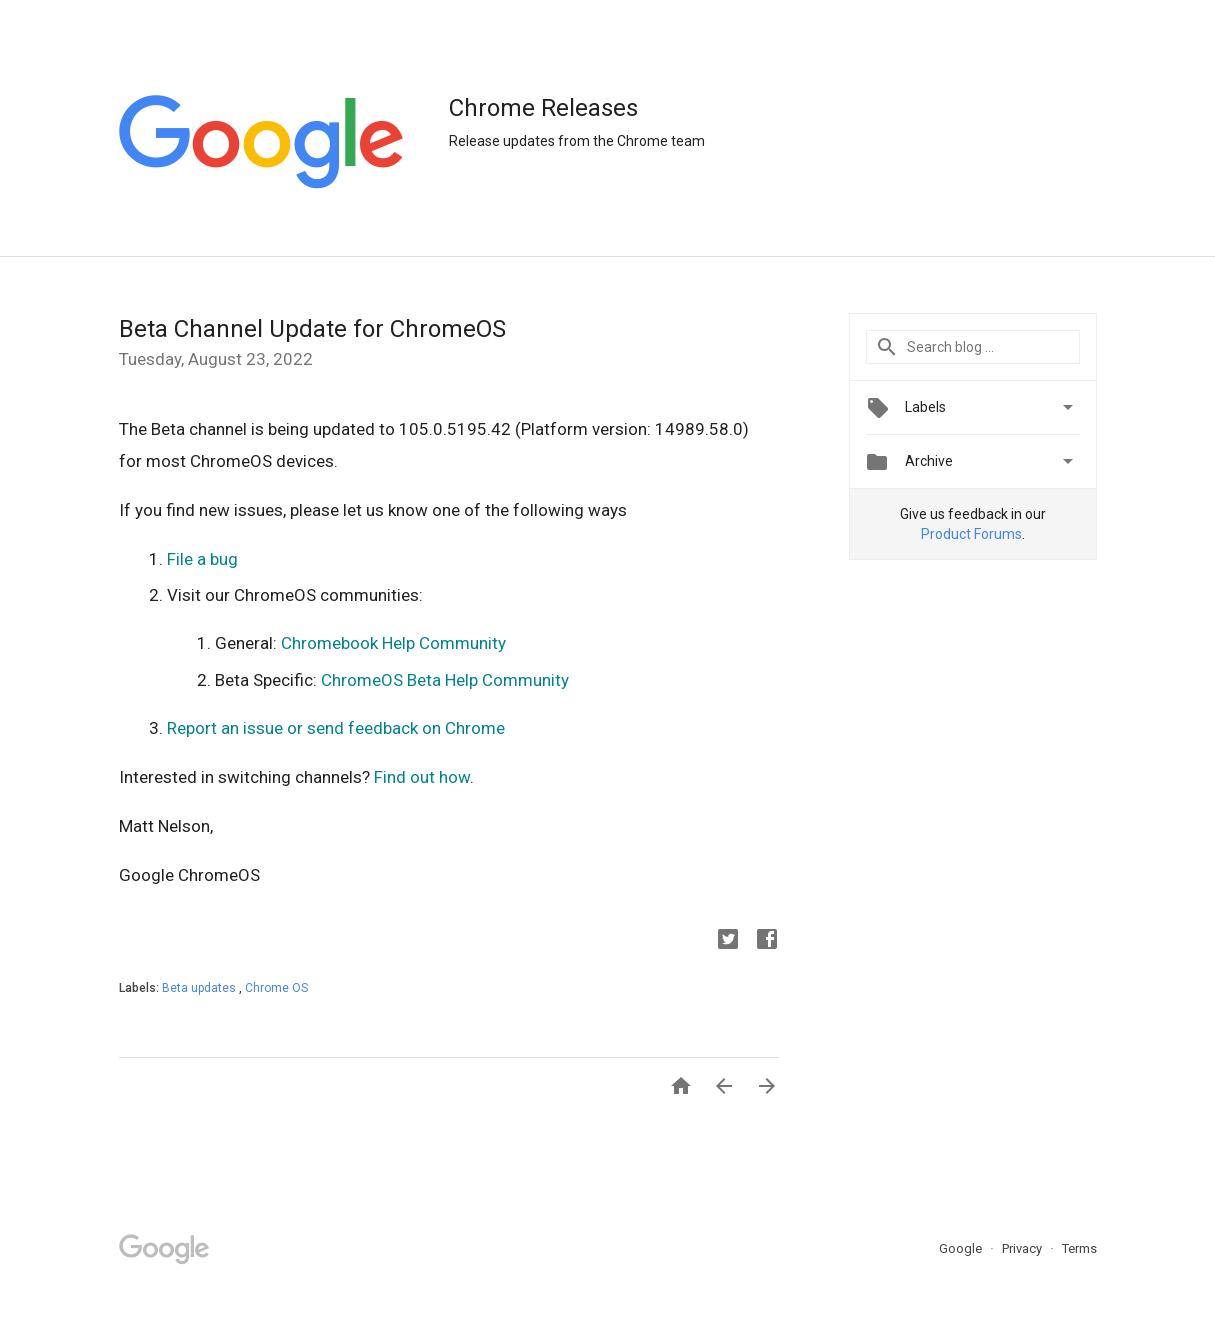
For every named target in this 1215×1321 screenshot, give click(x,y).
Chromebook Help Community (393, 643)
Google (962, 1248)
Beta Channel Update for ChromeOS (312, 329)
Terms (1079, 1248)
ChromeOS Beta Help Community (445, 680)
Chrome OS (276, 988)
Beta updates (200, 988)
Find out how (422, 777)
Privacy (1023, 1248)
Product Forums (971, 534)
